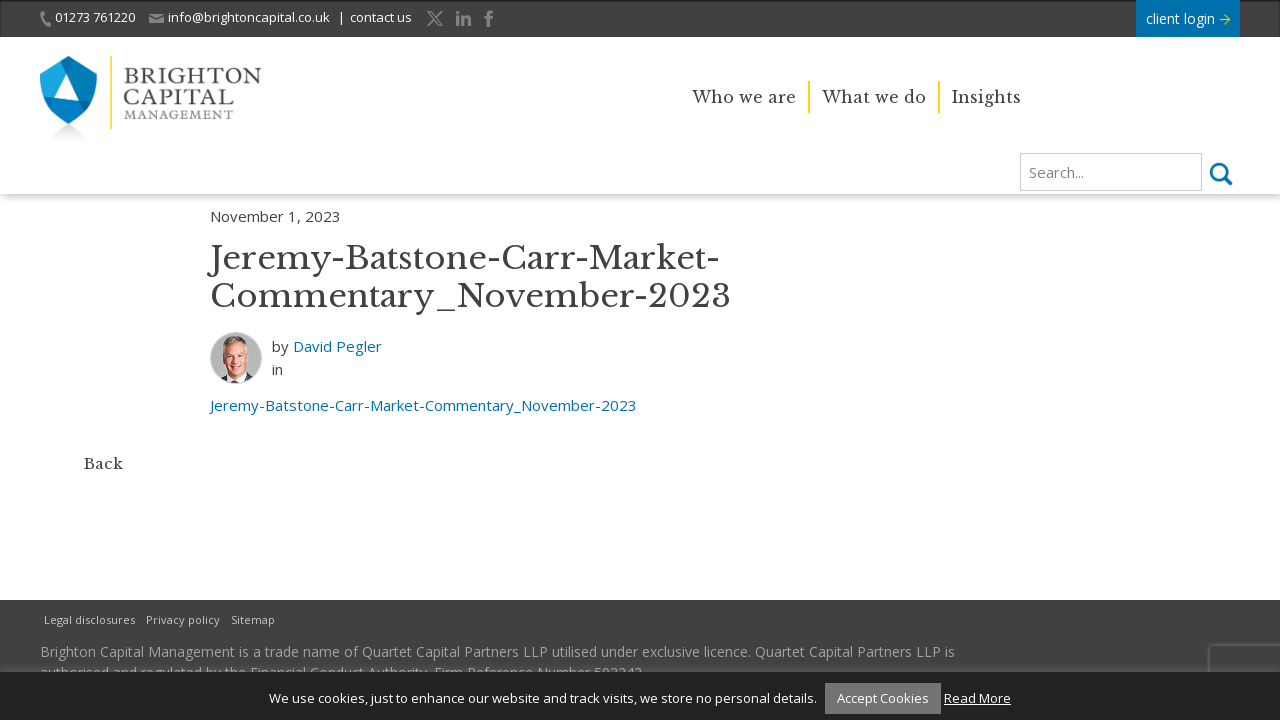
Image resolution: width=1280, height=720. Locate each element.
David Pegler (337, 346)
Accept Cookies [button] (883, 698)
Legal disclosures (89, 619)
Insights (986, 97)
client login (1188, 18)
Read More (977, 698)
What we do (874, 97)
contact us (381, 17)
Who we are (744, 97)
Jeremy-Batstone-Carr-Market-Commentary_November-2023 (423, 405)
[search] (1111, 172)
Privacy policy (183, 619)
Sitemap (253, 619)
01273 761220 (87, 17)
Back (103, 463)
